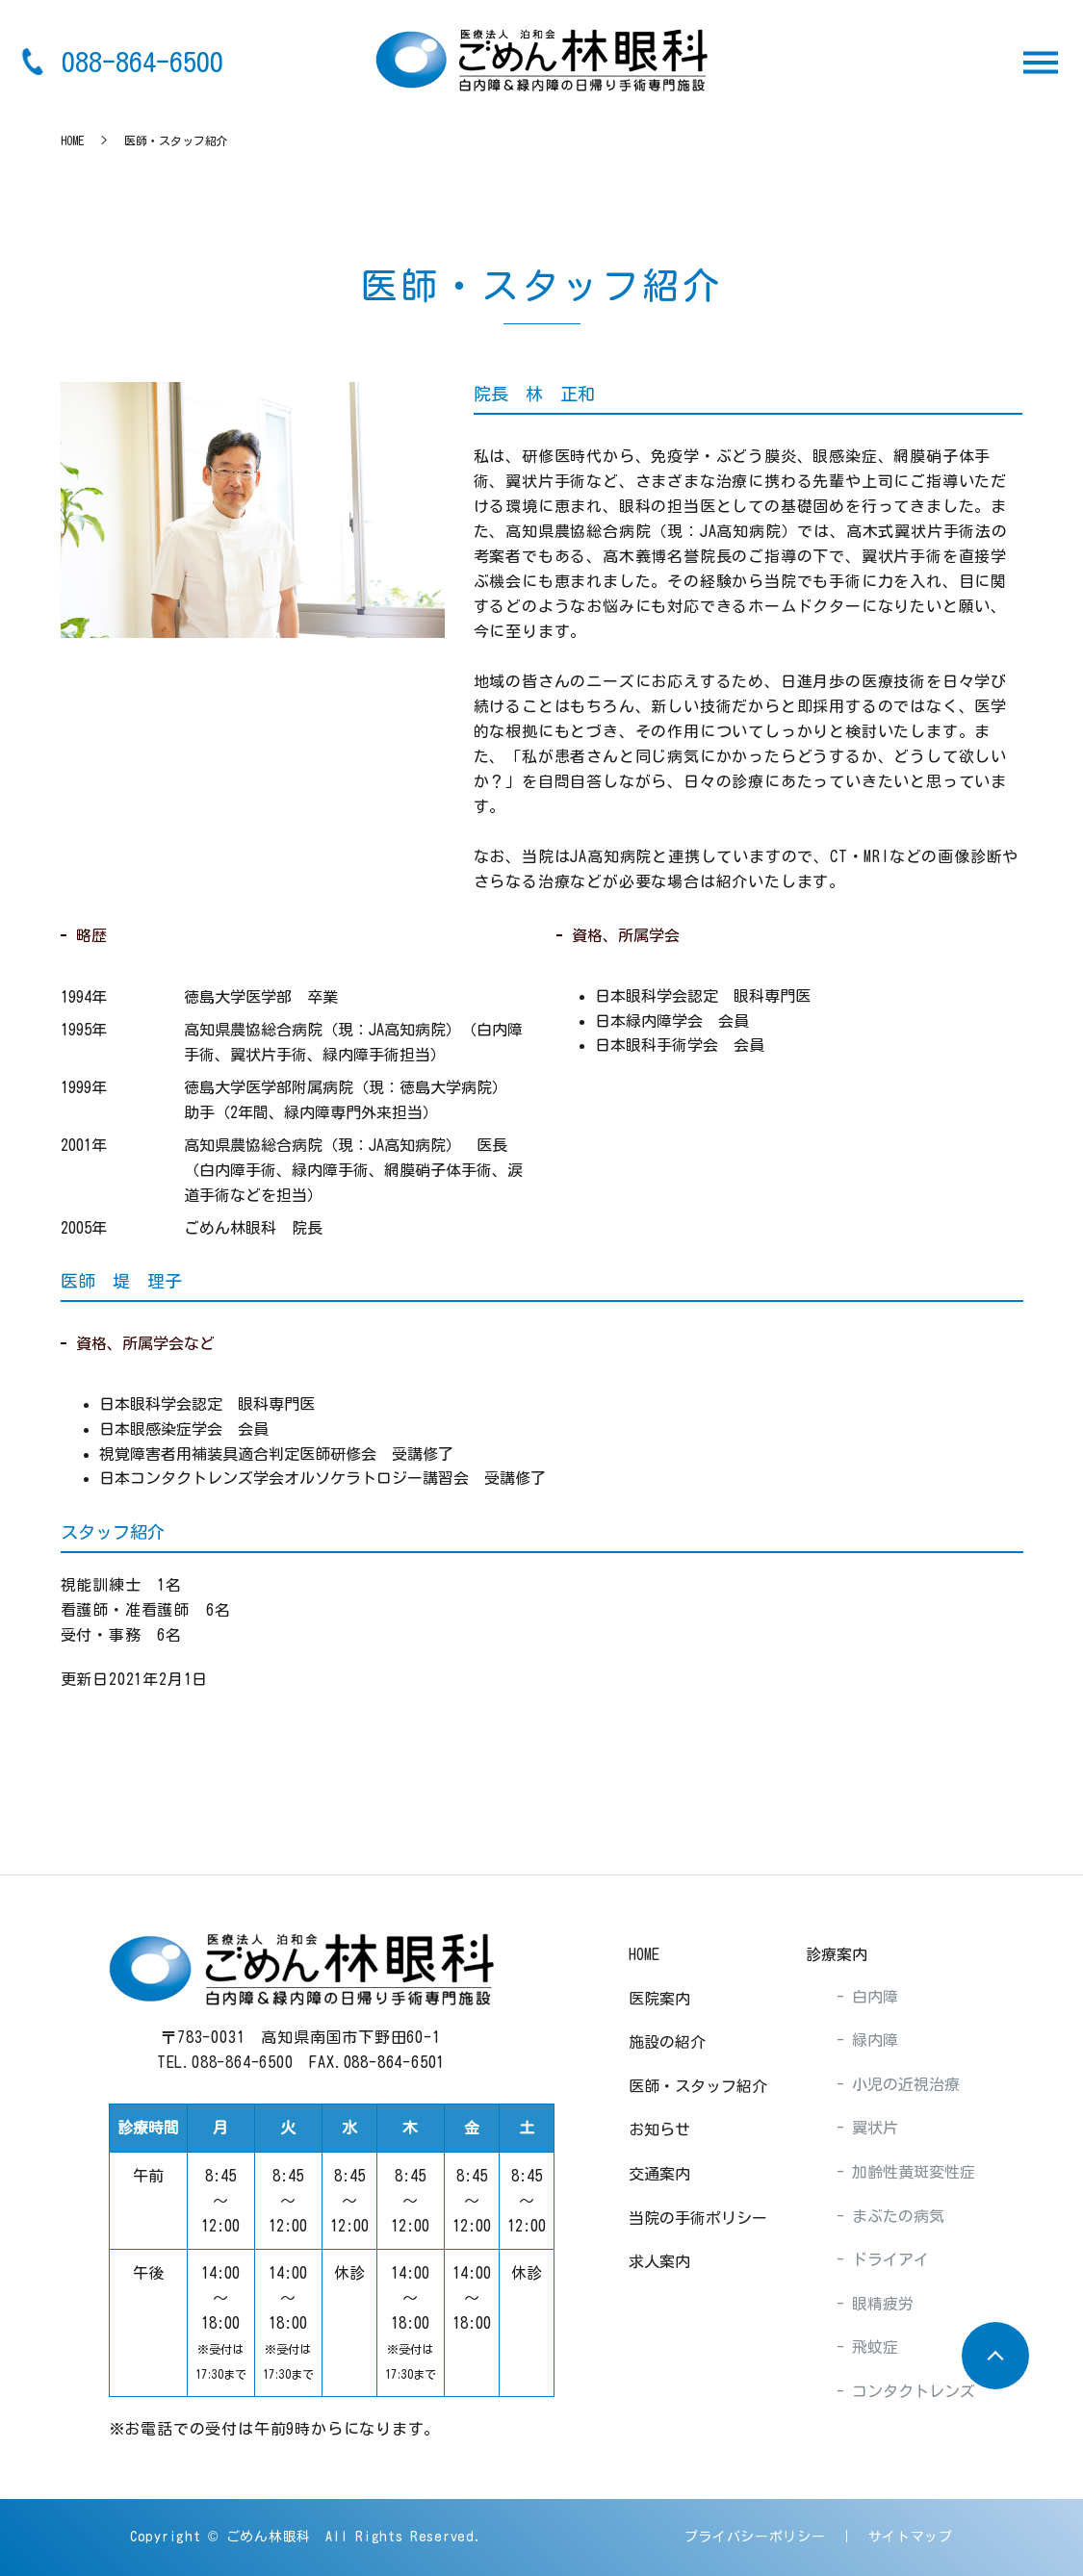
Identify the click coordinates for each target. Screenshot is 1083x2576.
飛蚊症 (871, 2347)
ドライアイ (886, 2259)
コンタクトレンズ (909, 2391)
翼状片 (871, 2127)
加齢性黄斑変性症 (909, 2172)
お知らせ (659, 2129)
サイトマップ (910, 2536)
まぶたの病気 (894, 2216)
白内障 (871, 1996)
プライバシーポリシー (755, 2536)
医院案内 (659, 1998)
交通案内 (659, 2173)
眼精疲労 (879, 2303)
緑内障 (871, 2040)
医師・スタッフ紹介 (698, 2086)
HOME (72, 140)
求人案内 (659, 2261)
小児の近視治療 (902, 2084)
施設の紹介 (667, 2042)
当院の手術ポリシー (698, 2218)
